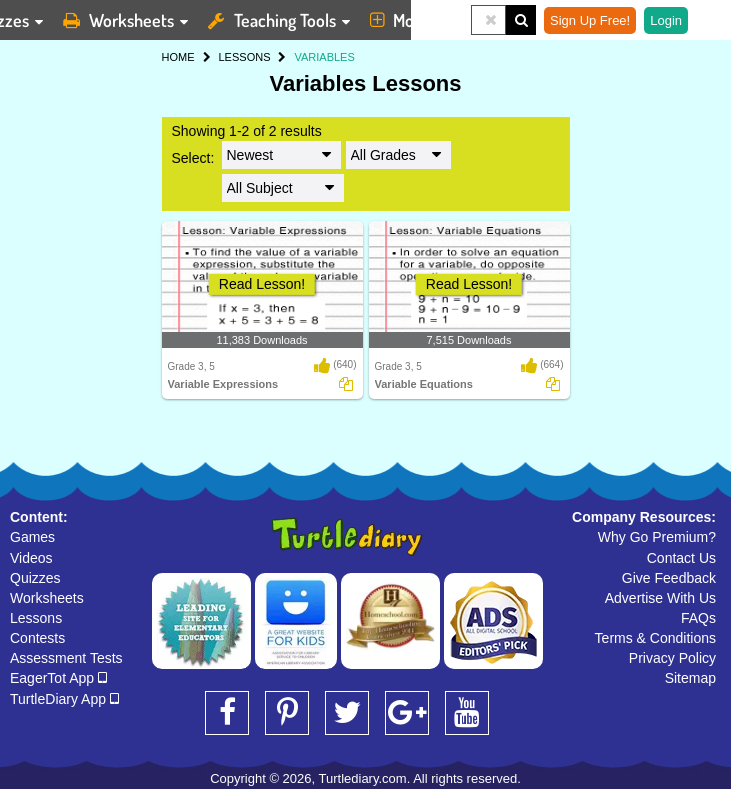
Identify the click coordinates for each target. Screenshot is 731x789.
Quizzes (35, 578)
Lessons (36, 618)
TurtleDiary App (64, 699)
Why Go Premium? (657, 537)
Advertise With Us (660, 598)
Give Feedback (669, 578)
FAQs (698, 618)
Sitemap (690, 678)
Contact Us (681, 558)
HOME (178, 57)
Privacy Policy (672, 658)
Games (32, 537)
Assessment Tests (66, 658)
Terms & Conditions (655, 638)
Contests (37, 638)
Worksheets (47, 598)
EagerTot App (58, 678)
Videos (31, 558)
